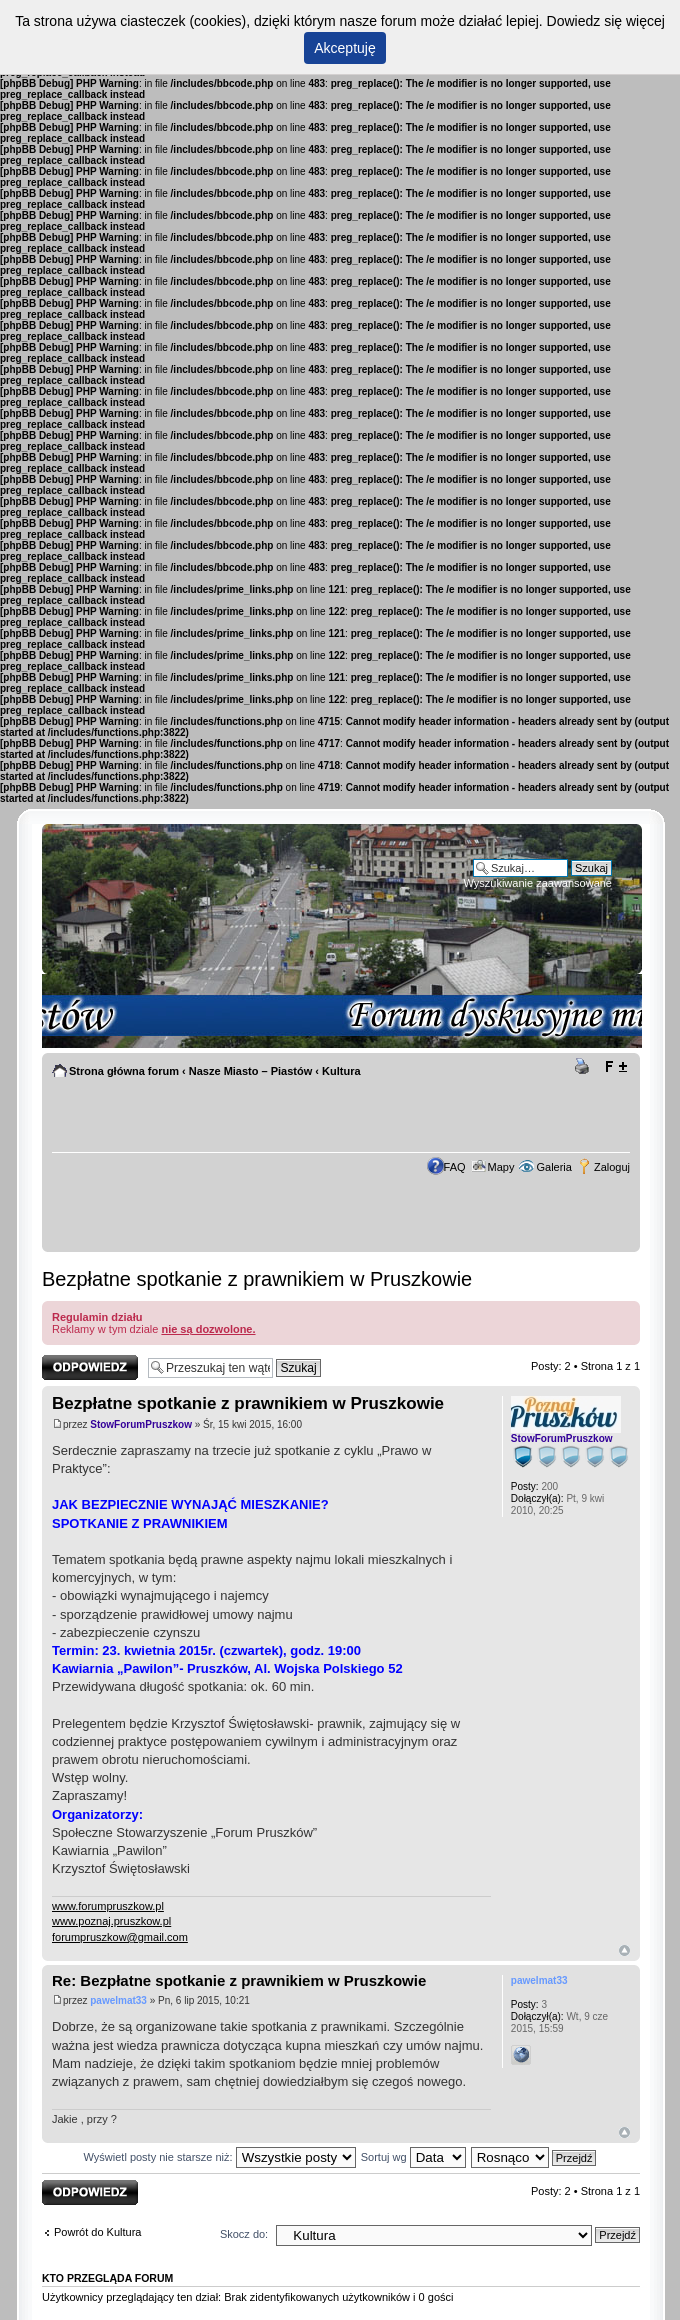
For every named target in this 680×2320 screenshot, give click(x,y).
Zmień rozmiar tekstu (615, 1067)
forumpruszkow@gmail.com (120, 1937)
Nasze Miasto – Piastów (251, 1071)
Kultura (341, 1071)
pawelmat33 (118, 2000)
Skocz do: (244, 2234)
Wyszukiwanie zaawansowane (538, 883)
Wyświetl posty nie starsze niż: (220, 2157)
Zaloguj (612, 1167)
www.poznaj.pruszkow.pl (111, 1921)
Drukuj (585, 1067)
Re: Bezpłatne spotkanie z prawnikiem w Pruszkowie (239, 1980)
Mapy (501, 1167)
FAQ (455, 1167)
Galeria (553, 1167)
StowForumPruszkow (141, 1424)
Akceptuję (344, 48)
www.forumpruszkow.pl (108, 1906)
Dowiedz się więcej (606, 21)
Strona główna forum (124, 1071)
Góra (624, 1950)
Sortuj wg (413, 2157)
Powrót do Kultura (97, 2232)
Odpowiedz (90, 1367)
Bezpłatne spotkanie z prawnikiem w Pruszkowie (257, 1279)
